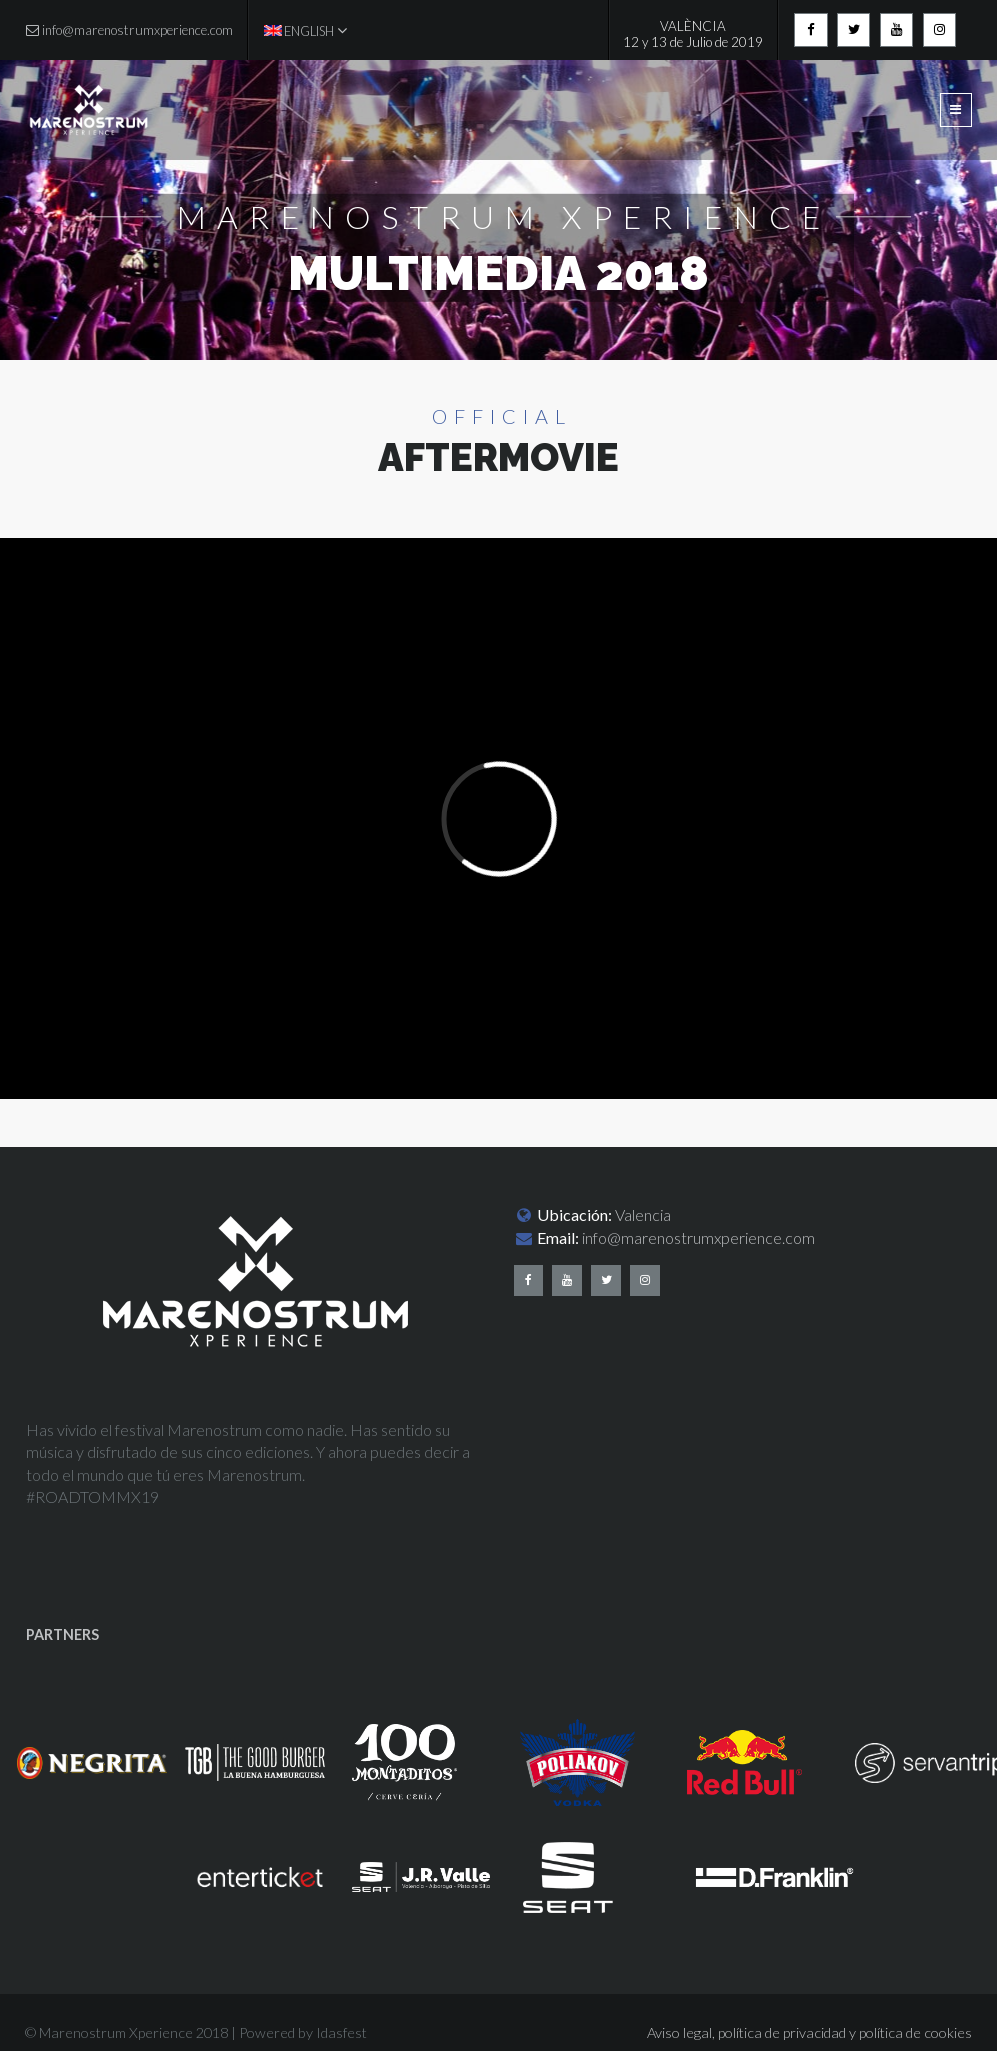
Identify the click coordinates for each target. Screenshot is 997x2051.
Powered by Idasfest (303, 2032)
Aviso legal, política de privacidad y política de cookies (809, 2032)
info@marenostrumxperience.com (698, 1237)
